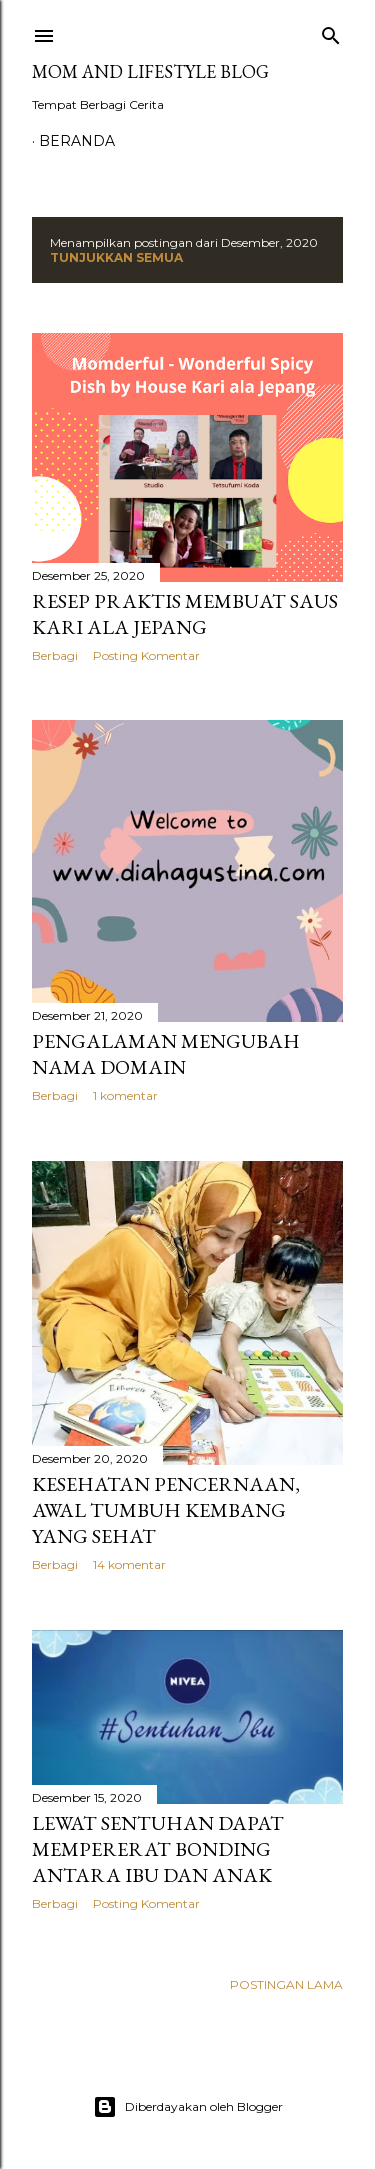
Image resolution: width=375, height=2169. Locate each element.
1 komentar (125, 1095)
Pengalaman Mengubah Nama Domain (166, 1054)
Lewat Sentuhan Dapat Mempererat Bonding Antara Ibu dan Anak (158, 1849)
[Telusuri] (331, 31)
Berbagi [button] (55, 655)
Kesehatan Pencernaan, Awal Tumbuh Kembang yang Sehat (166, 1510)
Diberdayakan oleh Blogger (188, 2107)
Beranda (77, 141)
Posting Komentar (146, 655)
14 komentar (129, 1564)
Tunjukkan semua (116, 257)
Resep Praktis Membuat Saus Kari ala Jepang (185, 614)
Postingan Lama (286, 1984)
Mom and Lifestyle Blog (150, 71)
